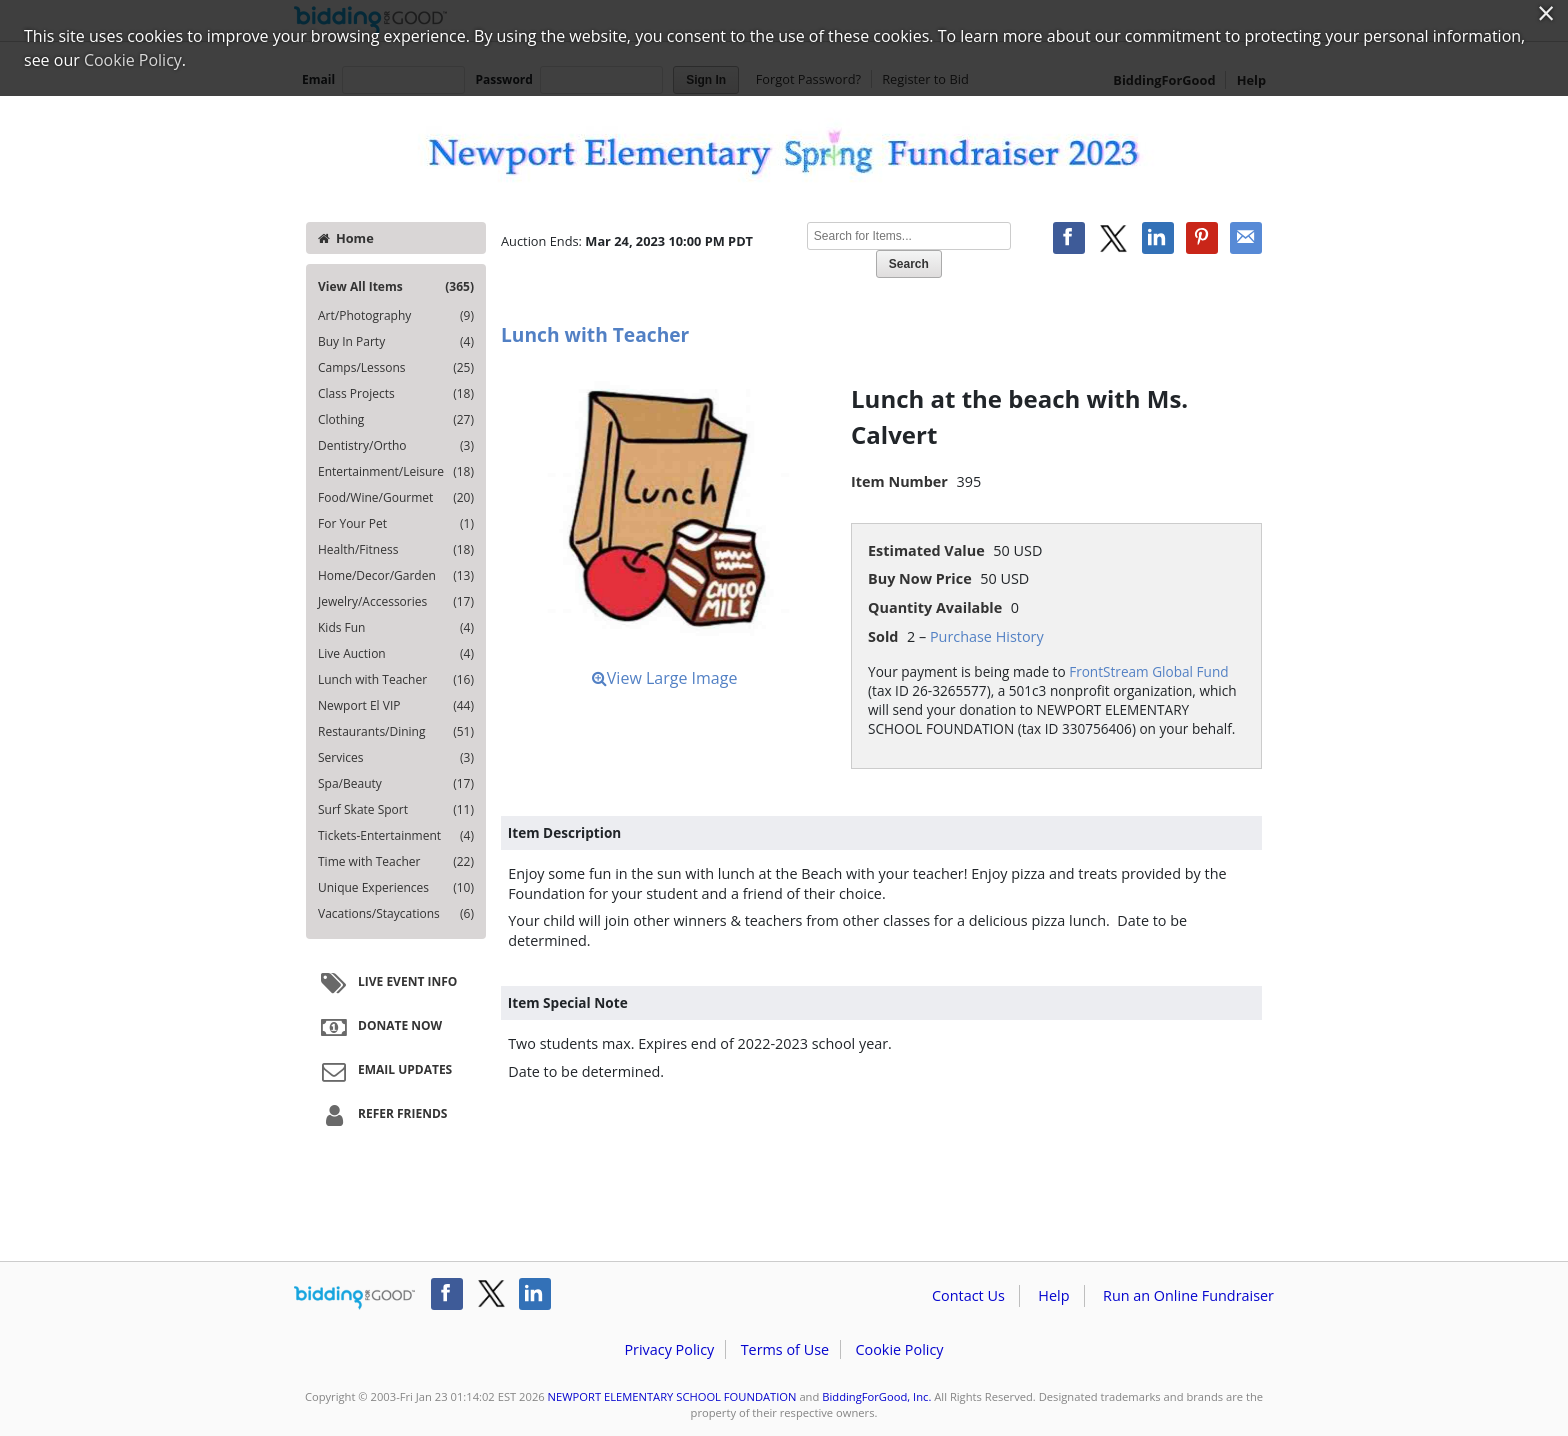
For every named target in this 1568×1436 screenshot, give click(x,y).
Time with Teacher (396, 862)
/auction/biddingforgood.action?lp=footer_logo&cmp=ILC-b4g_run (354, 1298)
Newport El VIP (396, 706)
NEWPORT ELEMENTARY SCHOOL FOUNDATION (672, 1396)
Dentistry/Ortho (396, 446)
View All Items (396, 287)
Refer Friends (381, 1115)
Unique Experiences (396, 888)
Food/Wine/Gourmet (396, 498)
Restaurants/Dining (396, 732)
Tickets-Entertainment (396, 836)
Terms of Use (785, 1349)
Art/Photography (396, 316)
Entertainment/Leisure (396, 472)
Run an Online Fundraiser (1188, 1295)
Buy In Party (396, 342)
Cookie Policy (899, 1349)
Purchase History (987, 636)
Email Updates (384, 1071)
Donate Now (379, 1027)
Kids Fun (396, 628)
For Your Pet (396, 524)
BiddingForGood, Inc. (876, 1396)
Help (1053, 1295)
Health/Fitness (396, 550)
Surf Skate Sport (396, 810)
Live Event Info (386, 983)
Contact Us (968, 1295)
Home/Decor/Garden (396, 576)
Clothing (396, 420)
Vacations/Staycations (396, 914)
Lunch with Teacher (396, 680)
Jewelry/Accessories (396, 602)
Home (346, 238)
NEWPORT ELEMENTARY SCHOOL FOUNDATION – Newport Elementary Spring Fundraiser (784, 152)
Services (396, 758)
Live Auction (396, 654)
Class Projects (396, 394)
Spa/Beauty (396, 784)
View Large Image (665, 678)
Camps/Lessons (396, 368)
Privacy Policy (669, 1349)
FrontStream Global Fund (1148, 671)
